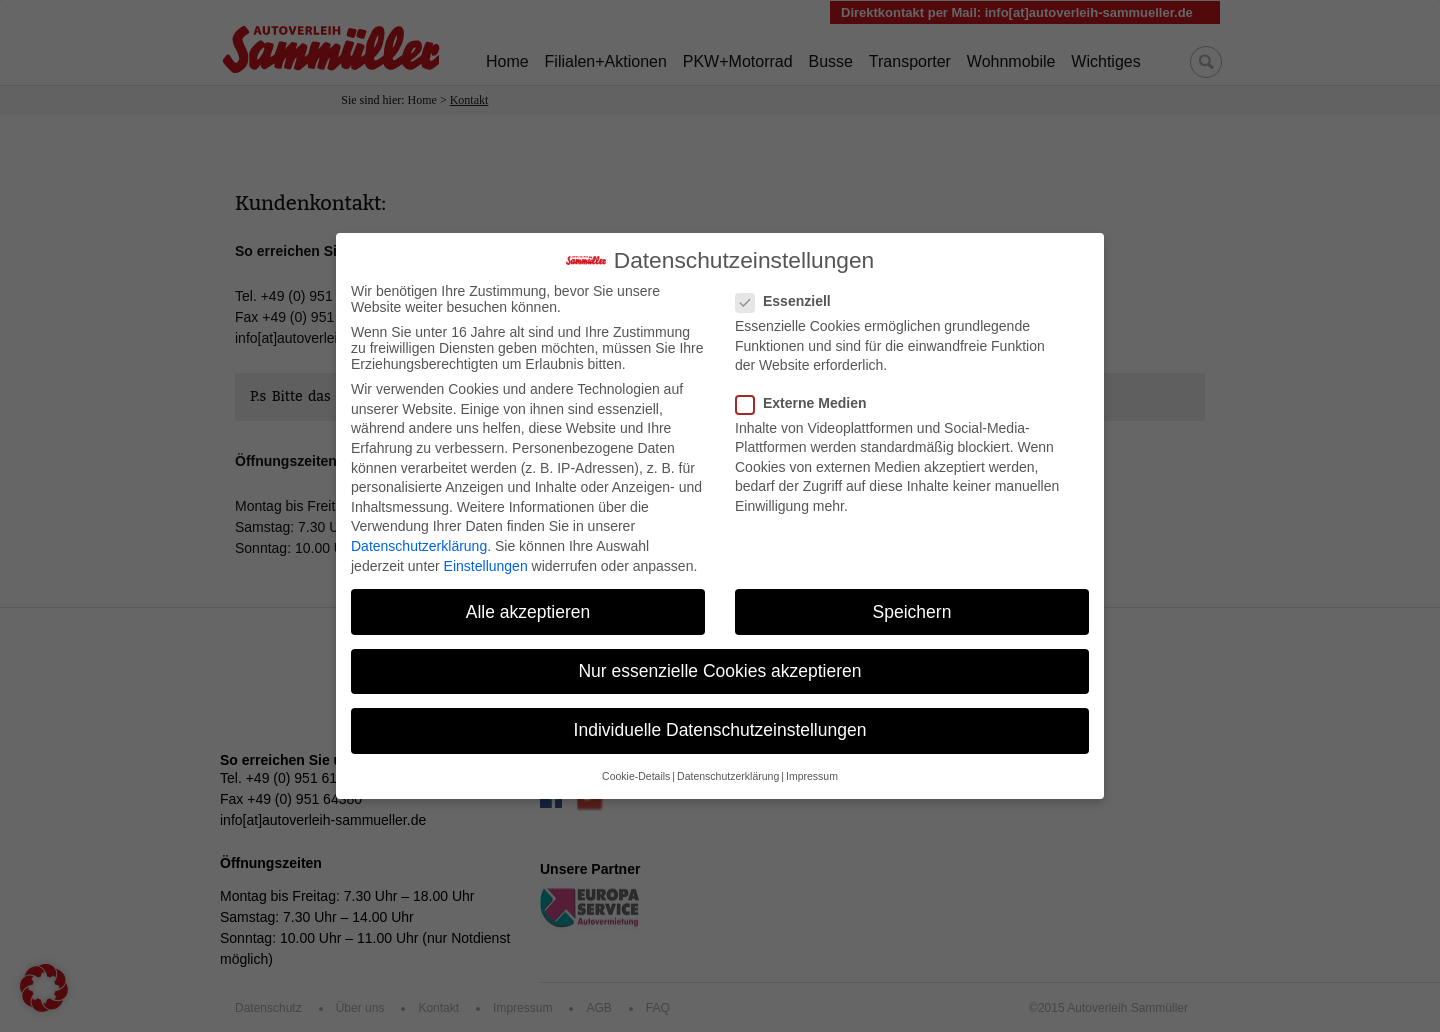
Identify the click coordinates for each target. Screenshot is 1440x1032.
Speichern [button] (912, 602)
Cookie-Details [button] (636, 767)
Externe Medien (807, 393)
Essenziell (789, 292)
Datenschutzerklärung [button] (728, 767)
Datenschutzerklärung (419, 537)
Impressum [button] (812, 767)
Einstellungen (486, 556)
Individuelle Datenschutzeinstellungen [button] (720, 720)
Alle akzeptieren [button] (528, 602)
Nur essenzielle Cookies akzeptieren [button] (719, 661)
